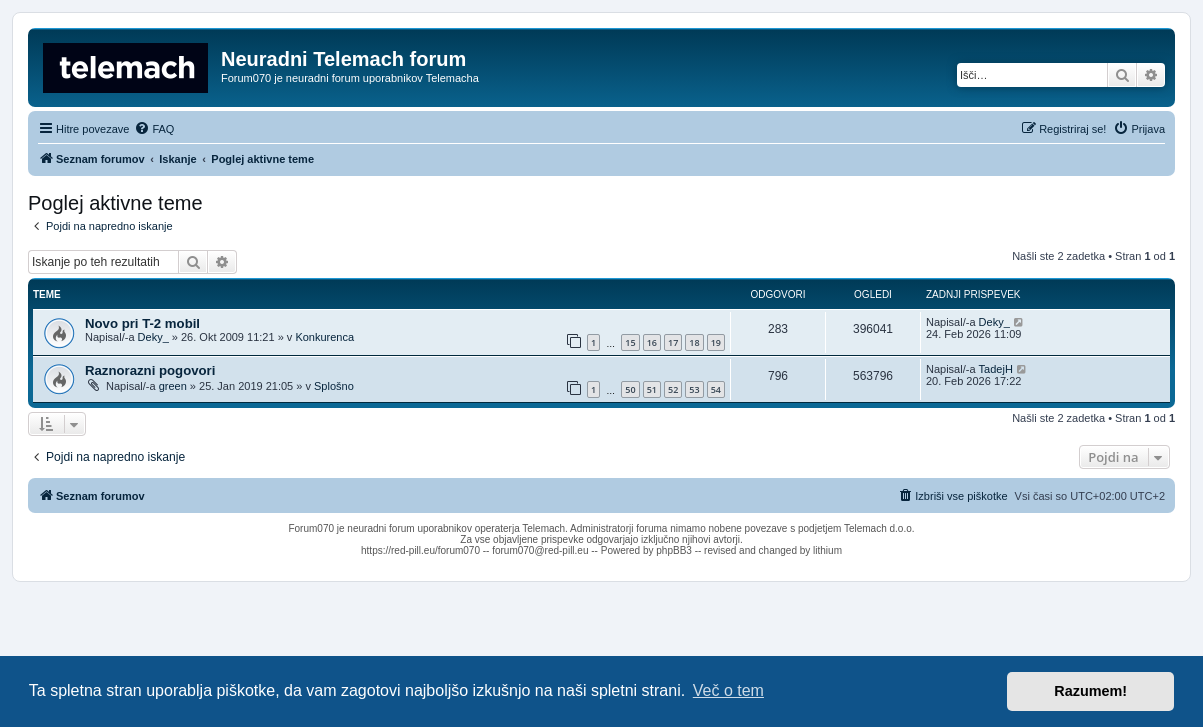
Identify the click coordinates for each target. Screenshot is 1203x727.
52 (673, 389)
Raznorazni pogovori (150, 370)
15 (630, 342)
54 (716, 389)
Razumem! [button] (1090, 691)
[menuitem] (154, 129)
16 (652, 342)
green (173, 386)
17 (673, 342)
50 (630, 389)
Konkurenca (324, 337)
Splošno (334, 386)
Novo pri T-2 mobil (142, 323)
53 (694, 389)
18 (694, 342)
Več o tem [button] (728, 690)
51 (652, 389)
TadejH (996, 369)
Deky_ (153, 337)
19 (716, 342)
